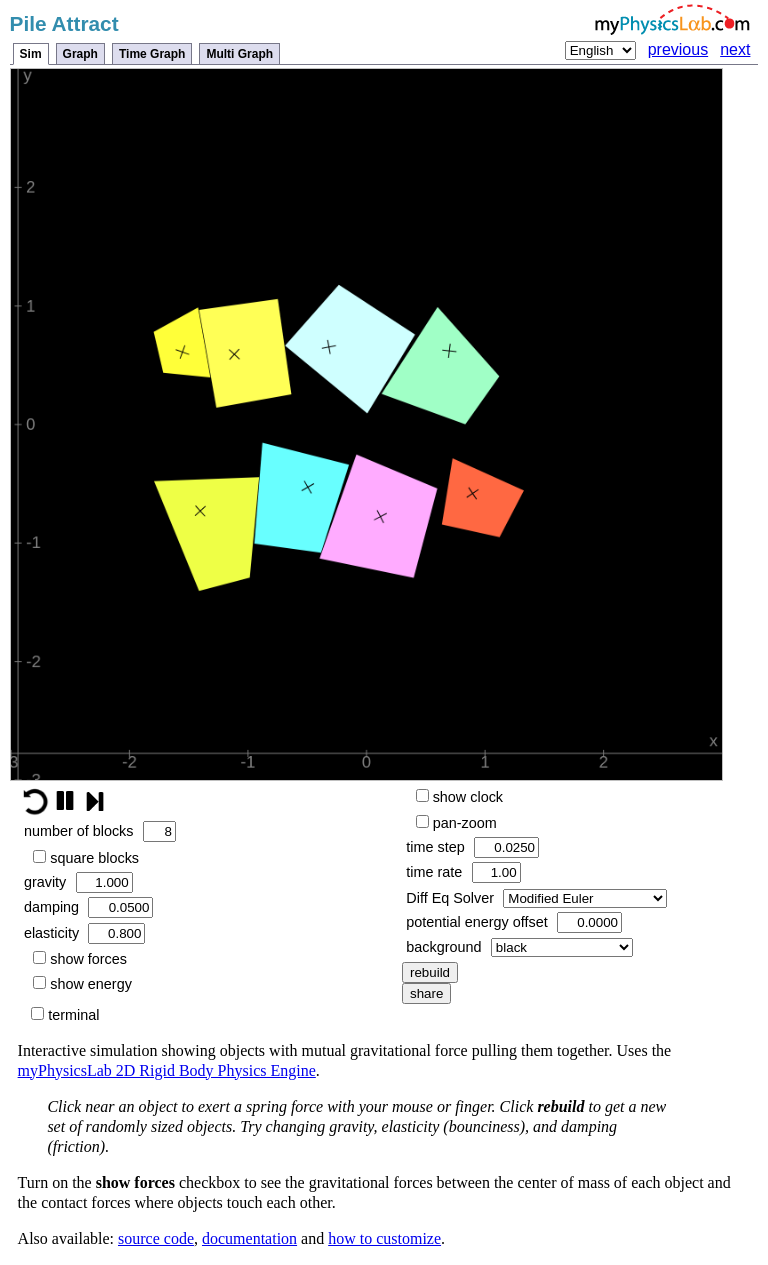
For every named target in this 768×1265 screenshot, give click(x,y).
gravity (78, 882)
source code (156, 1238)
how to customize (384, 1238)
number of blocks (100, 831)
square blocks (86, 858)
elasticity (85, 933)
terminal (65, 1015)
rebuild (430, 972)
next (735, 49)
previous (678, 49)
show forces (80, 959)
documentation (249, 1238)
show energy (82, 984)
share (426, 993)
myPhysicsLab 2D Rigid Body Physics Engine (167, 1070)
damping (89, 907)
